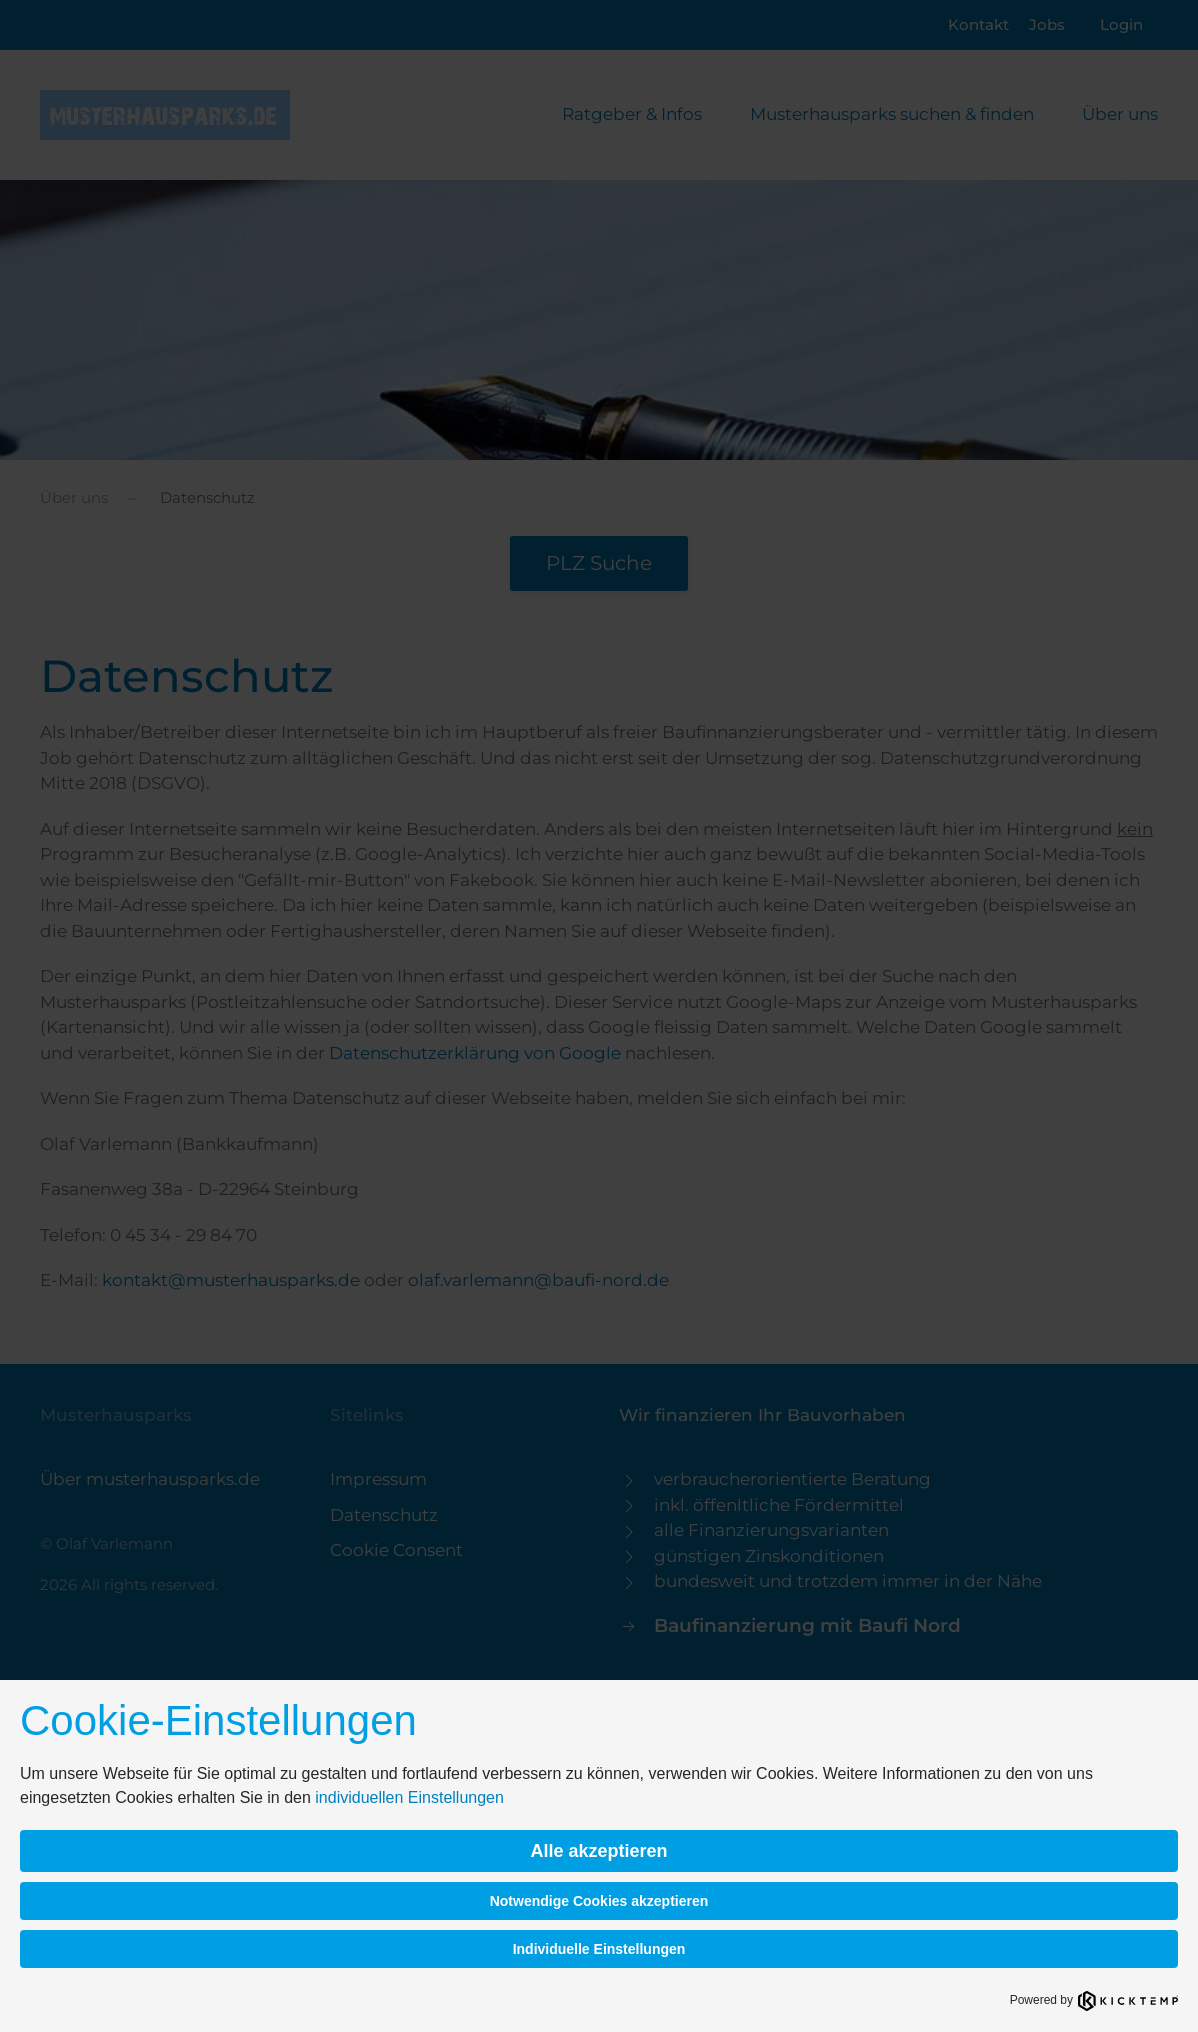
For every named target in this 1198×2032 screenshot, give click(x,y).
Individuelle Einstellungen (599, 1949)
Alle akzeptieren (598, 1851)
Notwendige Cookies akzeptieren (599, 1901)
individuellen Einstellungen (409, 1797)
